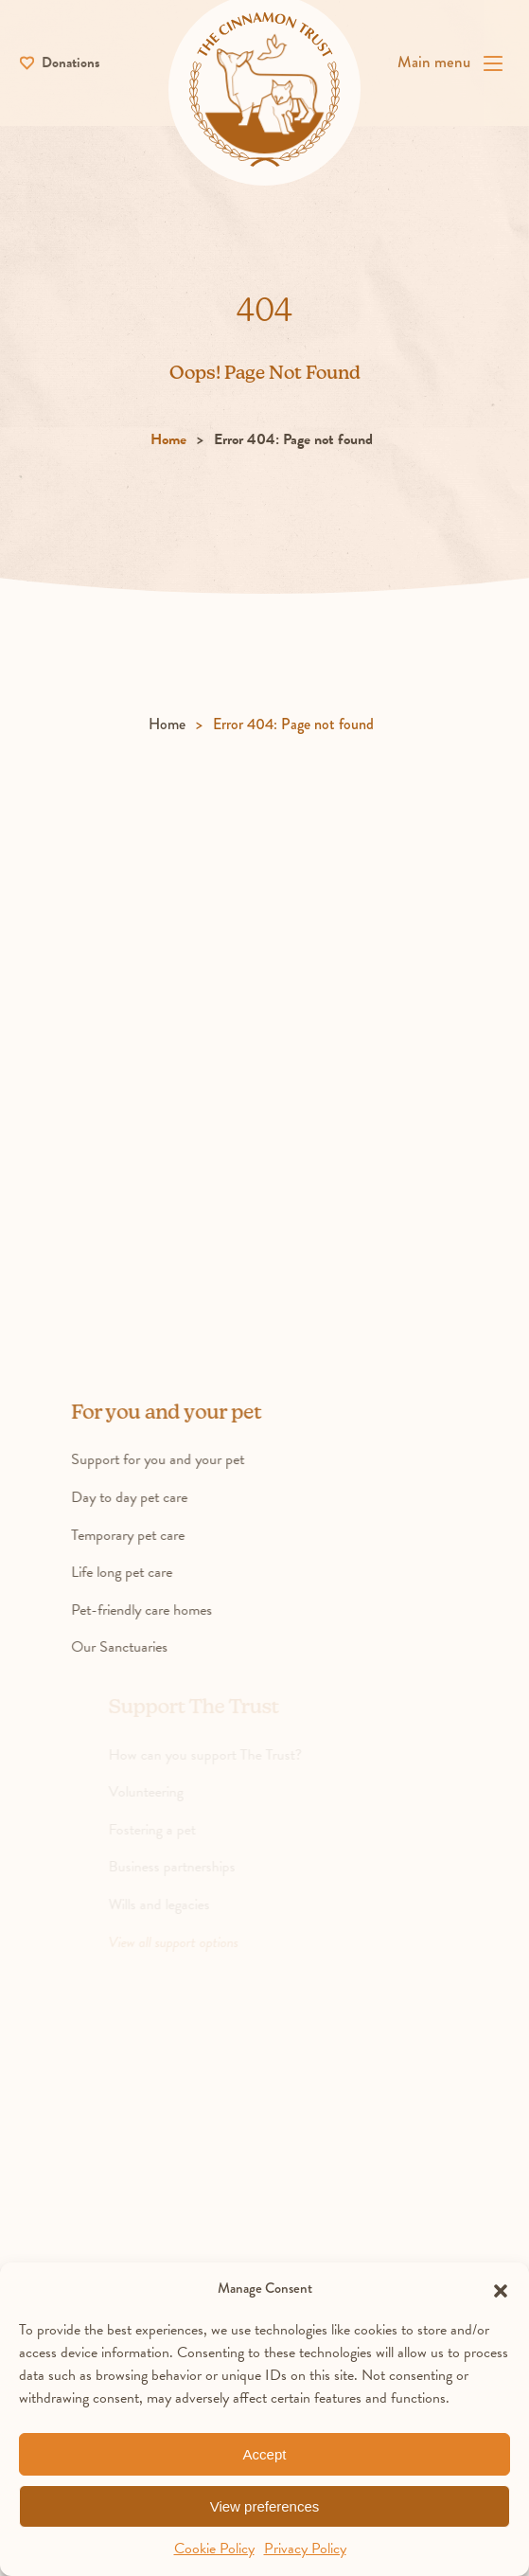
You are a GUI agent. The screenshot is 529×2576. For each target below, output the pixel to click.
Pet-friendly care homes (167, 1612)
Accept (265, 2454)
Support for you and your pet (183, 1462)
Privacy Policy (305, 2548)
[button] (500, 2288)
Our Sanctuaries (145, 1649)
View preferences (265, 2506)
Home (168, 442)
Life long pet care (147, 1574)
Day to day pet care (155, 1499)
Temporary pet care (153, 1537)
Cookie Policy (214, 2548)
